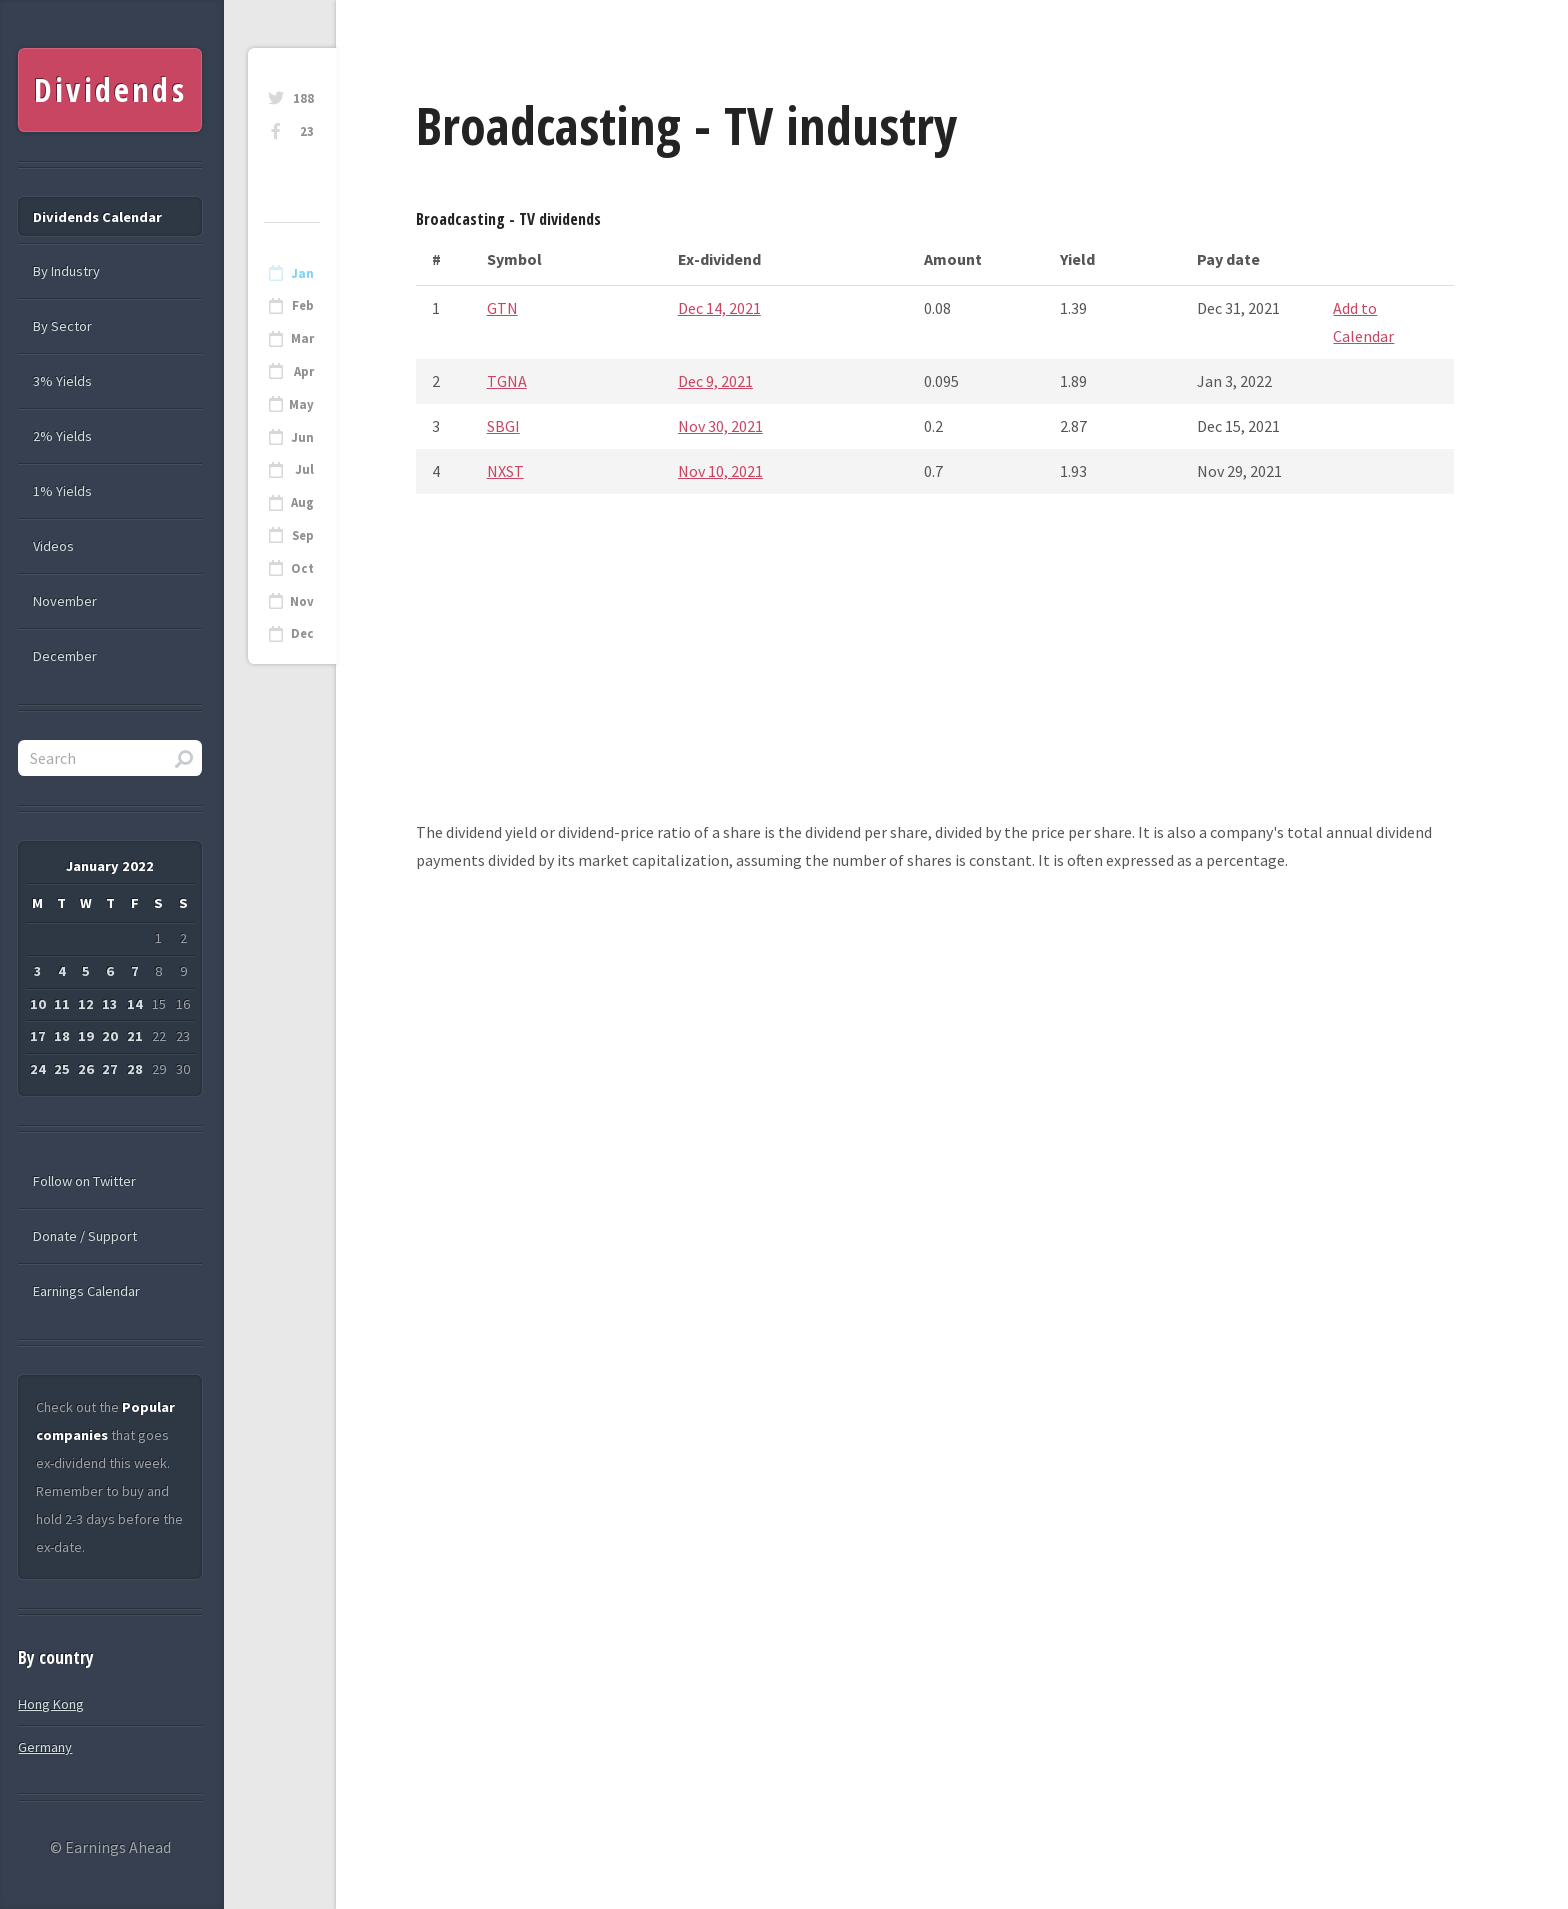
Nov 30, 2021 (720, 426)
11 (62, 1004)
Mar (302, 338)
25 (62, 1069)
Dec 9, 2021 (715, 381)
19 (86, 1036)
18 (62, 1036)
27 (110, 1069)
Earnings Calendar (86, 1291)
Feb (303, 305)
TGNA (507, 381)
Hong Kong (51, 1704)
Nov (302, 601)
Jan (302, 273)
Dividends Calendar (97, 217)
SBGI (503, 426)
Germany (45, 1747)
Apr (304, 371)
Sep (303, 535)
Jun (302, 437)
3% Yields (62, 381)
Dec (302, 633)
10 (38, 1004)
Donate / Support (85, 1236)
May (301, 404)
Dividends (110, 89)
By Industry (66, 271)
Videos (53, 546)
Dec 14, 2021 (719, 308)
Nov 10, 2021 (720, 471)
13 (110, 1004)
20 (110, 1036)
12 (86, 1004)
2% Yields (62, 436)
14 (135, 1004)
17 (38, 1036)
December (65, 656)
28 (135, 1069)
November (65, 601)
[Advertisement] (935, 678)
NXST (505, 471)
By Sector (62, 326)
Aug (302, 502)
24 (38, 1069)
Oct (302, 568)
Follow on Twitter (84, 1181)
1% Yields (62, 491)
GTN (502, 308)
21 (135, 1036)
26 (86, 1069)
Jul (304, 469)
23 (307, 131)
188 (303, 98)
